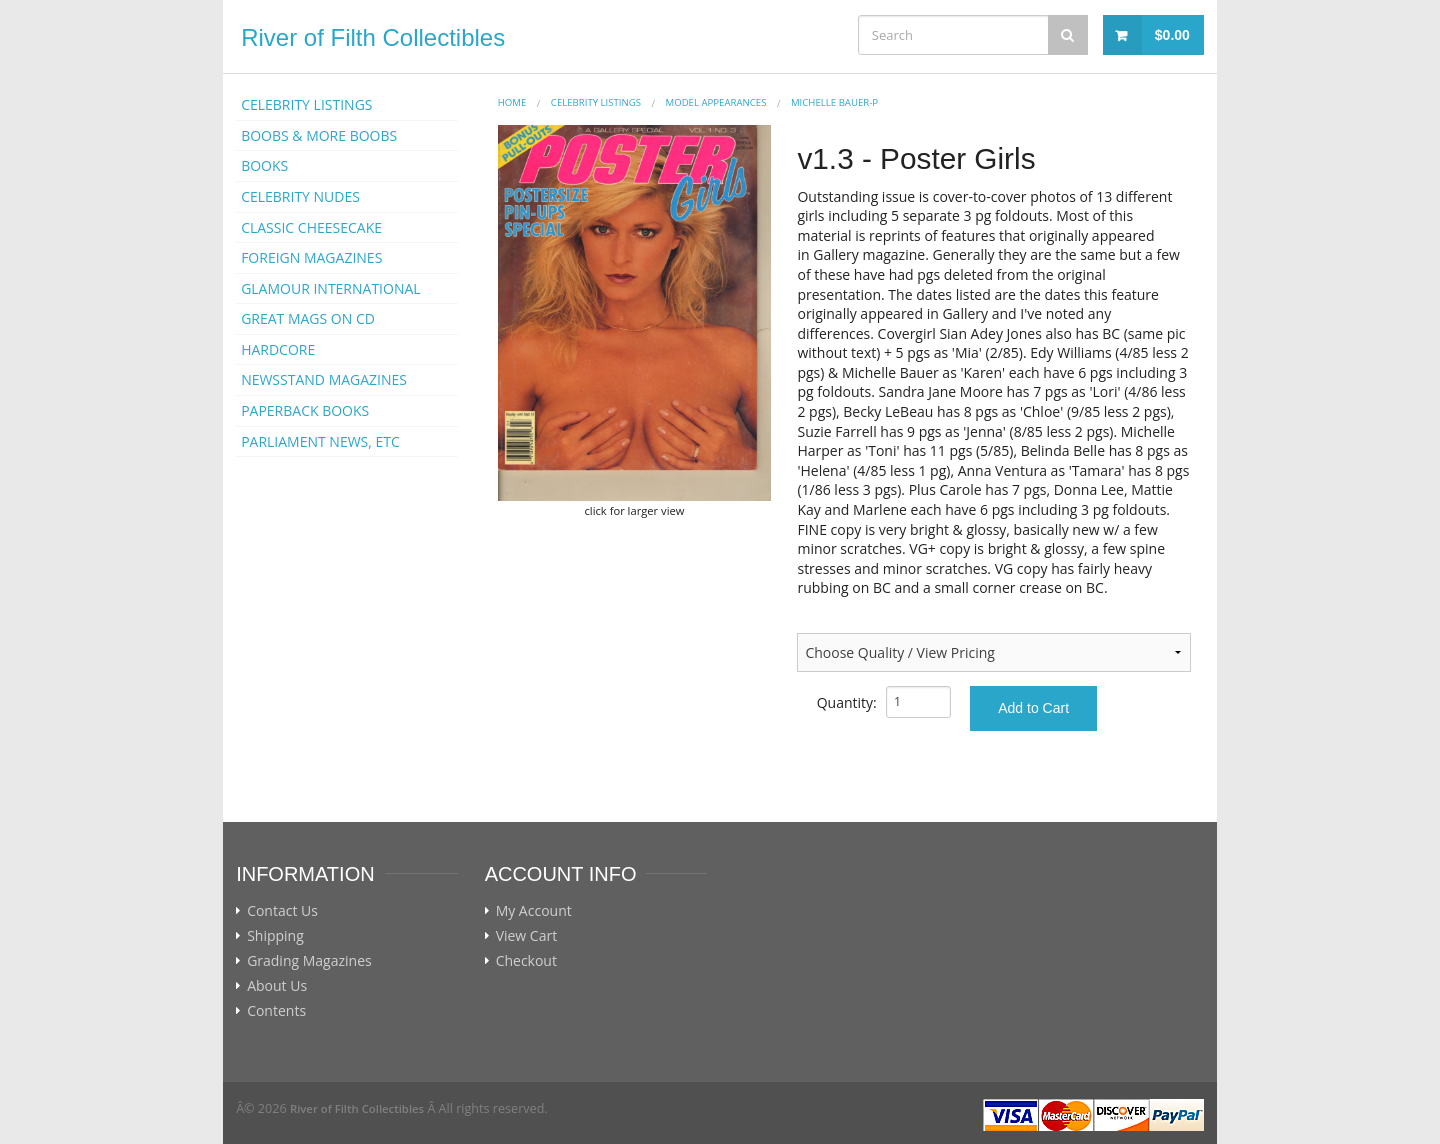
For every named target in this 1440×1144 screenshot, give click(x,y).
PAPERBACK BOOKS (305, 410)
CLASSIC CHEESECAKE (311, 227)
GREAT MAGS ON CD (308, 318)
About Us (277, 986)
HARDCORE (278, 349)
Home (512, 102)
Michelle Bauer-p (834, 102)
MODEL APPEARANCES (716, 102)
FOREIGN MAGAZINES (311, 257)
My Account (534, 911)
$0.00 (1172, 35)
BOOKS (264, 165)
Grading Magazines (309, 961)
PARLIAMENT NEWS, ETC (320, 441)
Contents (276, 1011)
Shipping (275, 936)
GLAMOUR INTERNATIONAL (331, 288)
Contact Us (282, 911)
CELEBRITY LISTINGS (306, 104)
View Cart (527, 936)
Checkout (526, 961)
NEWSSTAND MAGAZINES (324, 379)
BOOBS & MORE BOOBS (319, 135)
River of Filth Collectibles (373, 37)
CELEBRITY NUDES (300, 196)
